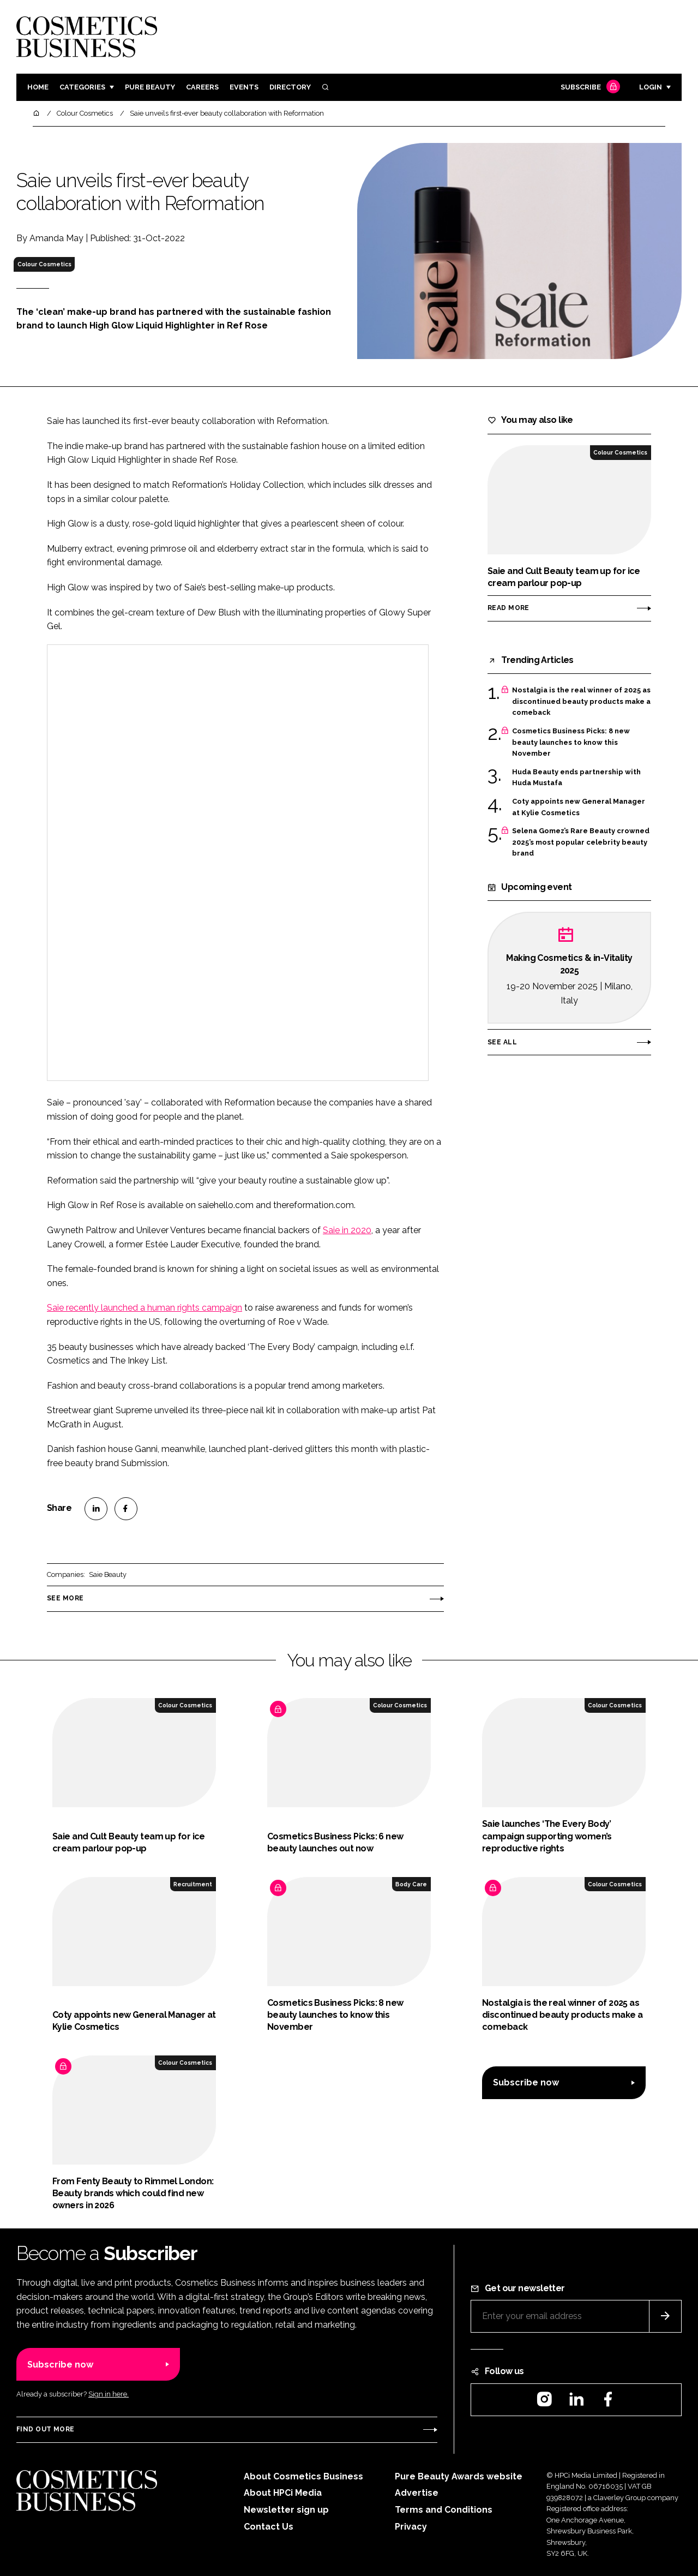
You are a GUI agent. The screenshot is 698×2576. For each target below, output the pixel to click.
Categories (82, 87)
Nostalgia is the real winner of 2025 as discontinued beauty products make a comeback (581, 701)
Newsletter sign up (286, 2510)
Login (650, 87)
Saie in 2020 (347, 1230)
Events (244, 87)
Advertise (416, 2493)
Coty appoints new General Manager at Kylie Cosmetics (578, 807)
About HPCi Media (283, 2493)
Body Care (411, 1884)
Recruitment (192, 1884)
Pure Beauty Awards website (458, 2476)
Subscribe (589, 87)
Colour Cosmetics (44, 264)
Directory (290, 87)
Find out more (45, 2429)
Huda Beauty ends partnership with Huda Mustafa (576, 778)
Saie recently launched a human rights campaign (144, 1307)
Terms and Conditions (443, 2510)
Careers (202, 87)
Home (38, 87)
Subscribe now (526, 2082)
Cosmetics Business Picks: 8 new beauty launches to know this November (571, 742)
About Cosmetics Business (303, 2476)
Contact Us (268, 2526)
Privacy (411, 2526)
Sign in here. (108, 2394)
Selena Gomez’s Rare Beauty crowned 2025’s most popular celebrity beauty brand (580, 842)
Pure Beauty (150, 87)
